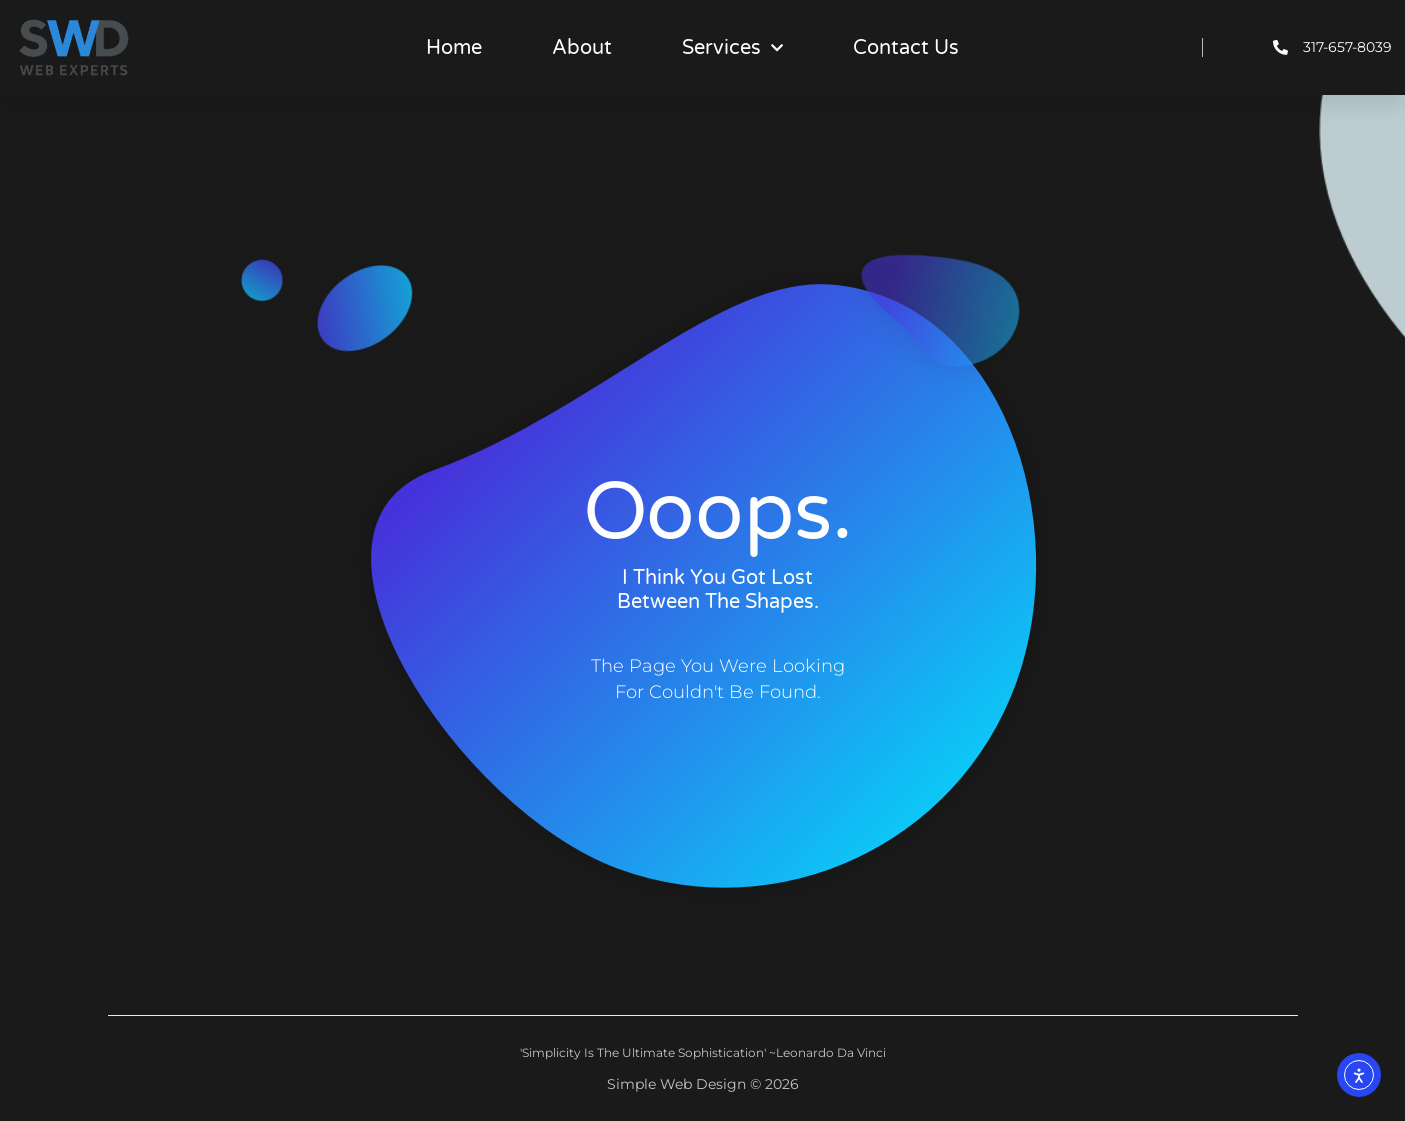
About (582, 48)
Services (732, 48)
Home (454, 48)
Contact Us (906, 48)
